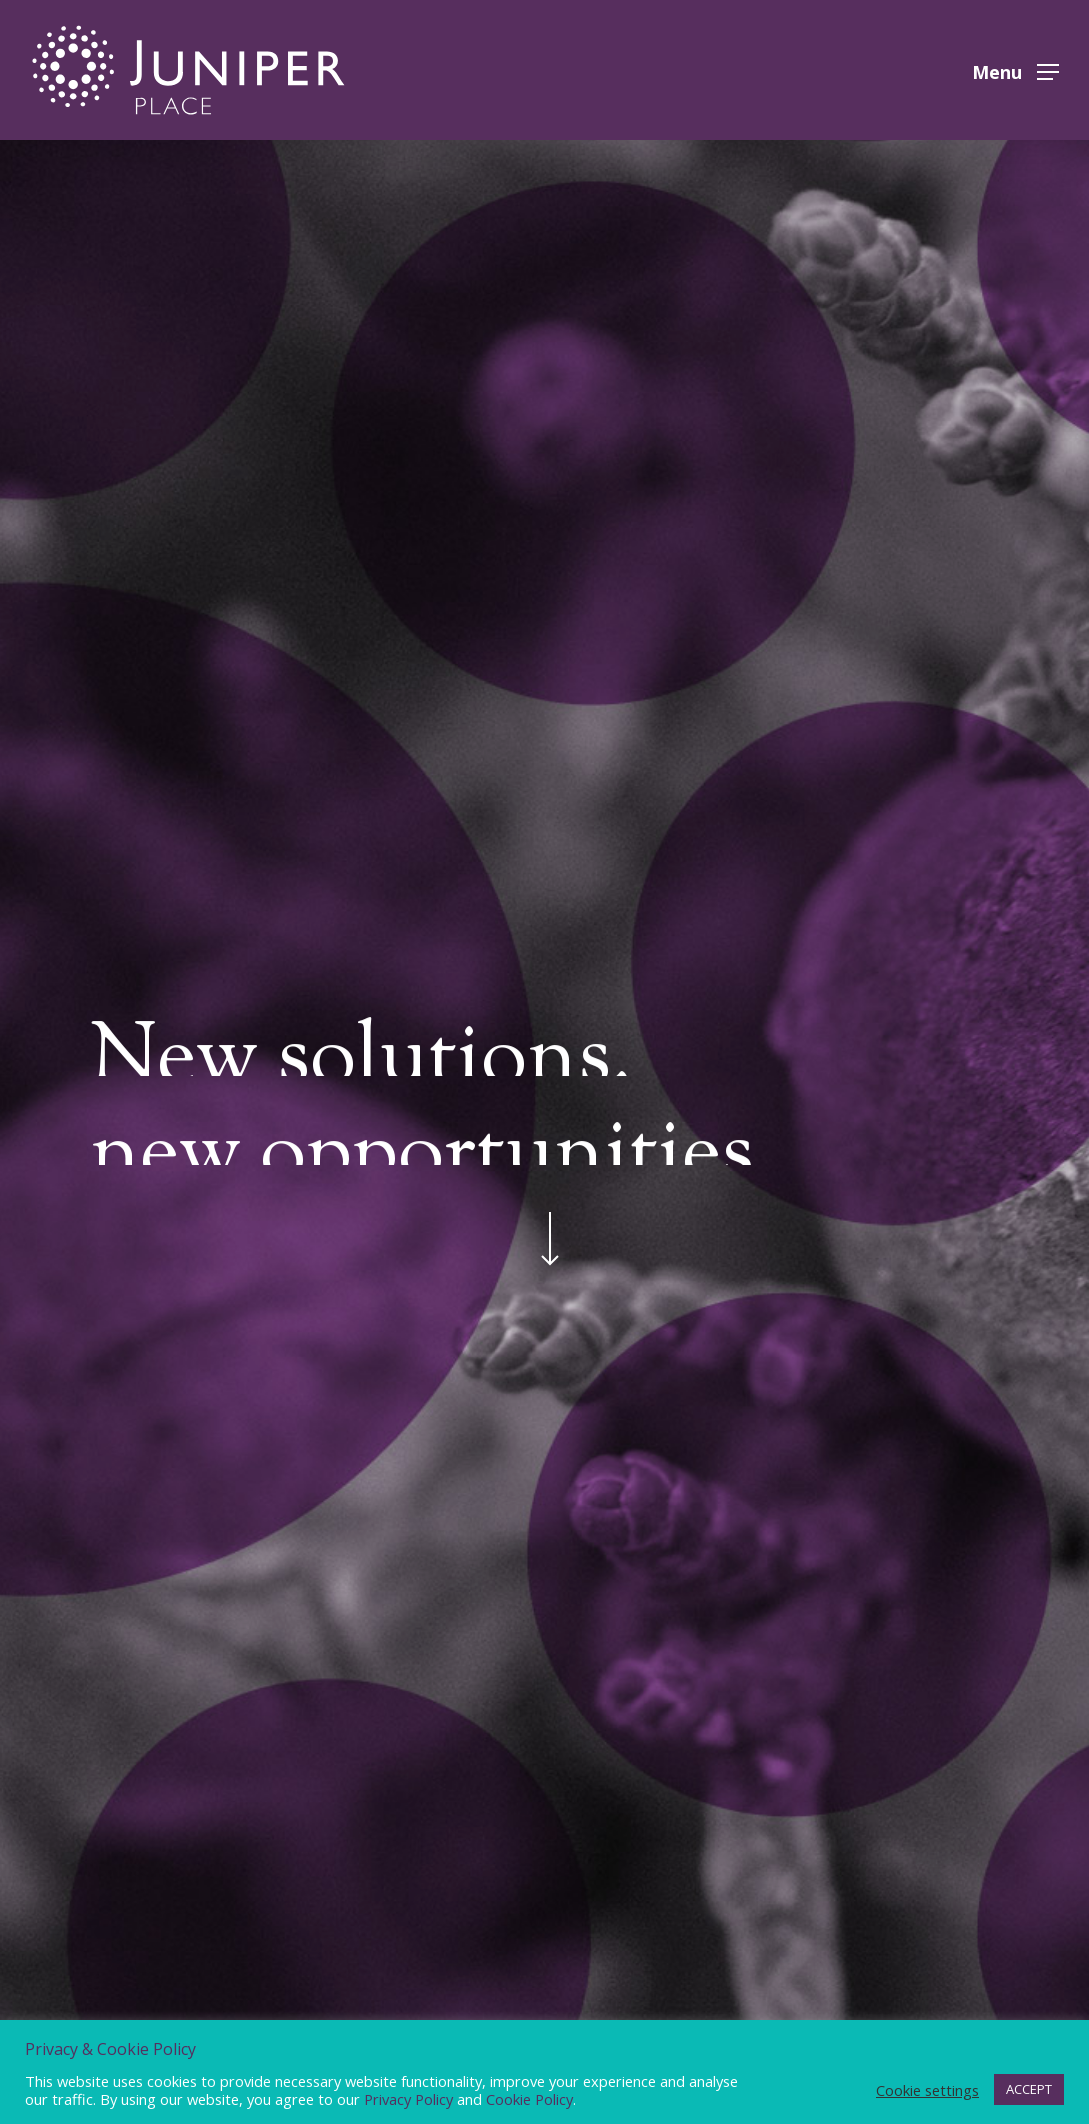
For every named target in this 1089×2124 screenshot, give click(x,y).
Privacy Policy (408, 2099)
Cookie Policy (529, 2099)
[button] (1015, 70)
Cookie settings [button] (927, 2090)
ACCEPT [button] (1029, 2089)
